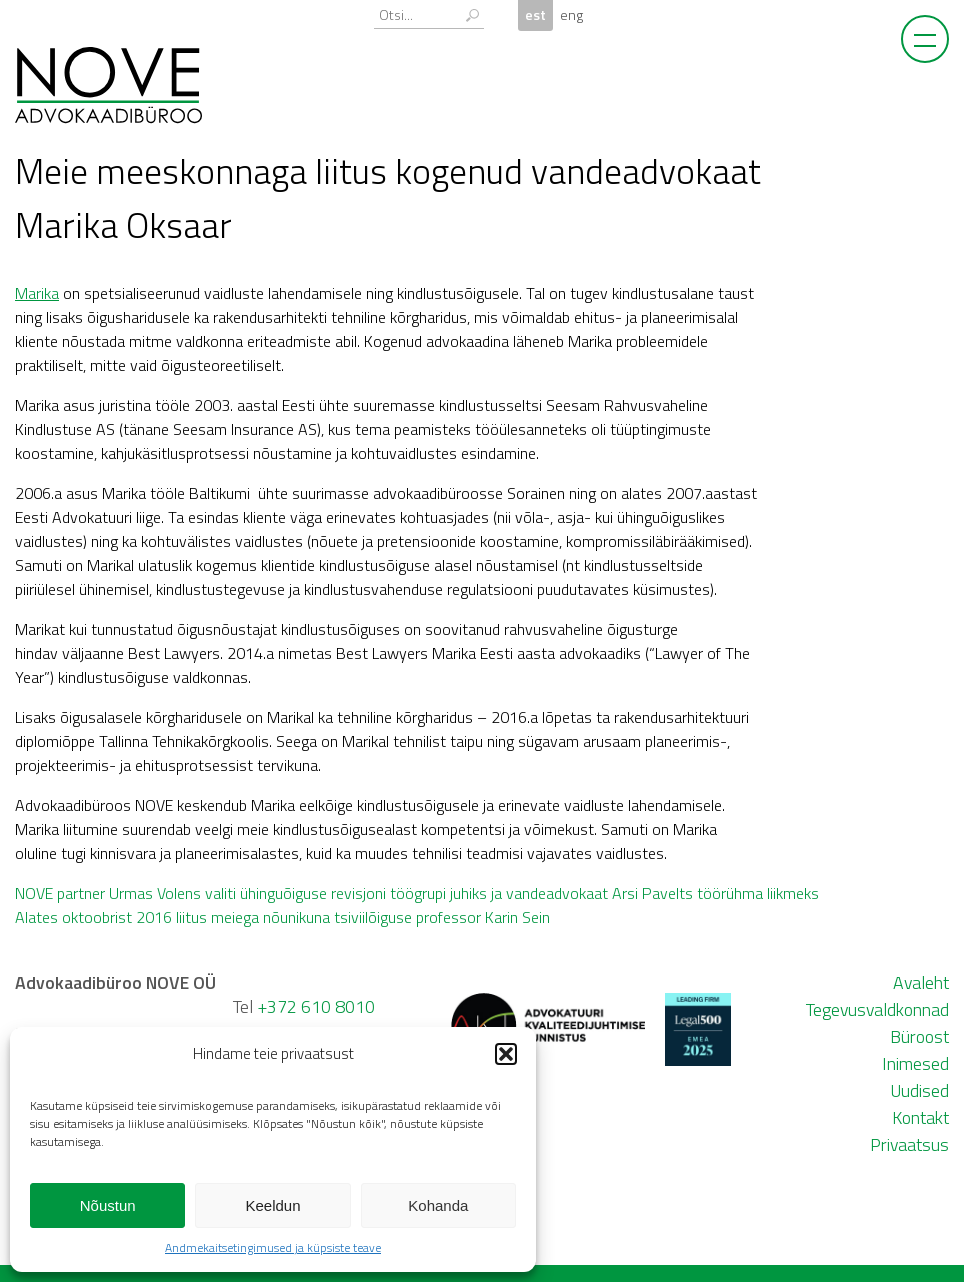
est (535, 15)
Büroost (919, 1036)
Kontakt (920, 1117)
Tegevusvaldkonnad (877, 1009)
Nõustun (108, 1205)
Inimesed (915, 1063)
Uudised (919, 1090)
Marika (37, 293)
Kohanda (438, 1205)
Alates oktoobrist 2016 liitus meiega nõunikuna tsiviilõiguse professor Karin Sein (282, 917)
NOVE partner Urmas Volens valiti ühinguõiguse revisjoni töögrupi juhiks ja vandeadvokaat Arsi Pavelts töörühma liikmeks (417, 893)
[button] (506, 1054)
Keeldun (272, 1205)
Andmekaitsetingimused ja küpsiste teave (273, 1247)
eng (571, 15)
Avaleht (921, 982)
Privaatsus (909, 1144)
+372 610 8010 (316, 1006)
